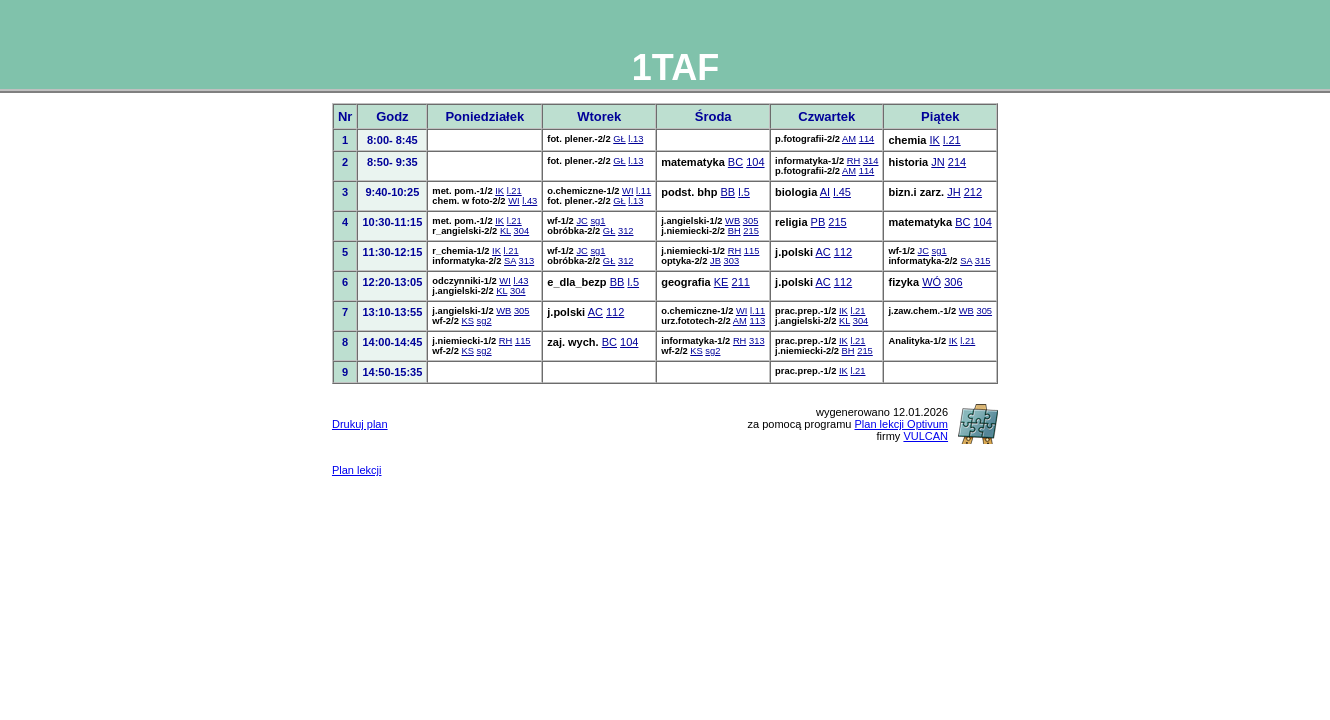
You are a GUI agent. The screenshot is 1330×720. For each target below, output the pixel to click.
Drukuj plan (360, 424)
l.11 (643, 191)
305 (751, 221)
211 (741, 282)
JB (715, 261)
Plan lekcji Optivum (902, 424)
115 (752, 251)
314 (871, 161)
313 (527, 261)
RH (854, 161)
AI (825, 192)
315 (983, 261)
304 (522, 231)
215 (751, 231)
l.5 (744, 192)
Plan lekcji (357, 470)
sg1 (597, 221)
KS (467, 321)
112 (843, 252)
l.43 (529, 201)
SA (510, 261)
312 (626, 231)
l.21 (952, 140)
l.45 (842, 192)
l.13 (635, 139)
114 (867, 139)
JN (937, 162)
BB (727, 192)
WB (732, 221)
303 (732, 261)
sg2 (484, 321)
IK (934, 140)
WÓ (931, 282)
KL (505, 231)
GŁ (619, 139)
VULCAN (925, 436)
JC (581, 221)
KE (721, 282)
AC (822, 252)
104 (755, 162)
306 (953, 282)
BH (734, 231)
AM (849, 139)
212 (973, 192)
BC (735, 162)
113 (757, 321)
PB (818, 222)
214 (957, 162)
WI (513, 201)
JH (953, 192)
